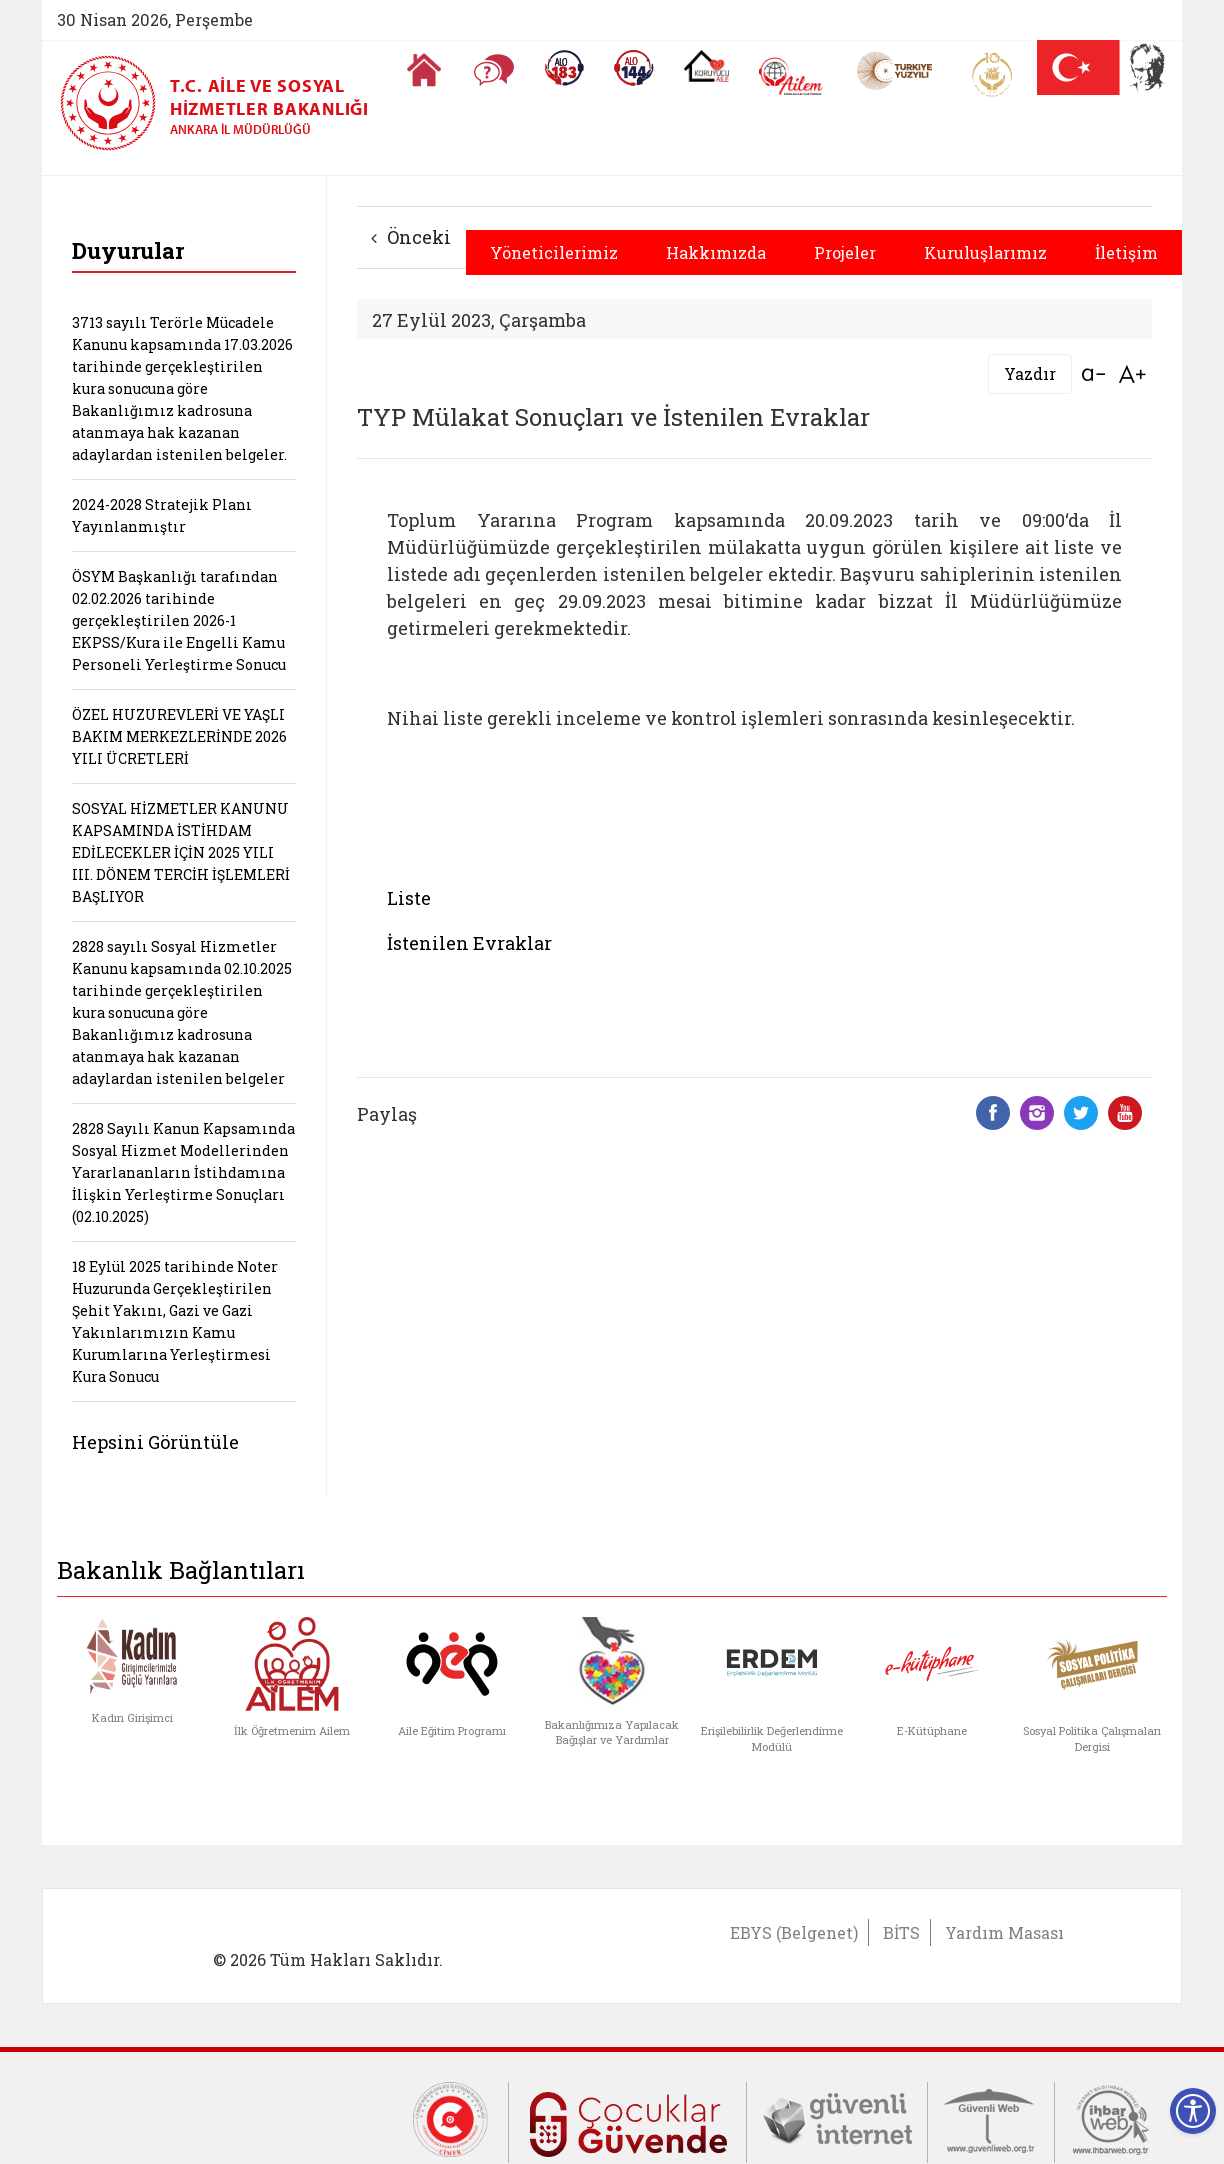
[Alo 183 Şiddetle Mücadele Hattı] (564, 68)
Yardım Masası (1004, 1932)
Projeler (845, 252)
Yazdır (1030, 373)
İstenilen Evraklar (469, 943)
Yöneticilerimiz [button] (554, 252)
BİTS (901, 1932)
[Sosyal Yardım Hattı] (634, 68)
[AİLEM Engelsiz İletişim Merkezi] (791, 76)
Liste (409, 898)
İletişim (1126, 252)
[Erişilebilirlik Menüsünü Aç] (1193, 2111)
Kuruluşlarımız (985, 252)
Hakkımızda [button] (716, 252)
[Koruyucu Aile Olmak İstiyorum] (706, 66)
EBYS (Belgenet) (794, 1932)
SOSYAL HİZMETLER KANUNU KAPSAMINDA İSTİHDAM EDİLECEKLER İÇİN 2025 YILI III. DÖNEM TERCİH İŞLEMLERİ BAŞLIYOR (181, 852)
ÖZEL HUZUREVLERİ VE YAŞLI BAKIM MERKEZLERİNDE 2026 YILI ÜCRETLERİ (179, 736)
